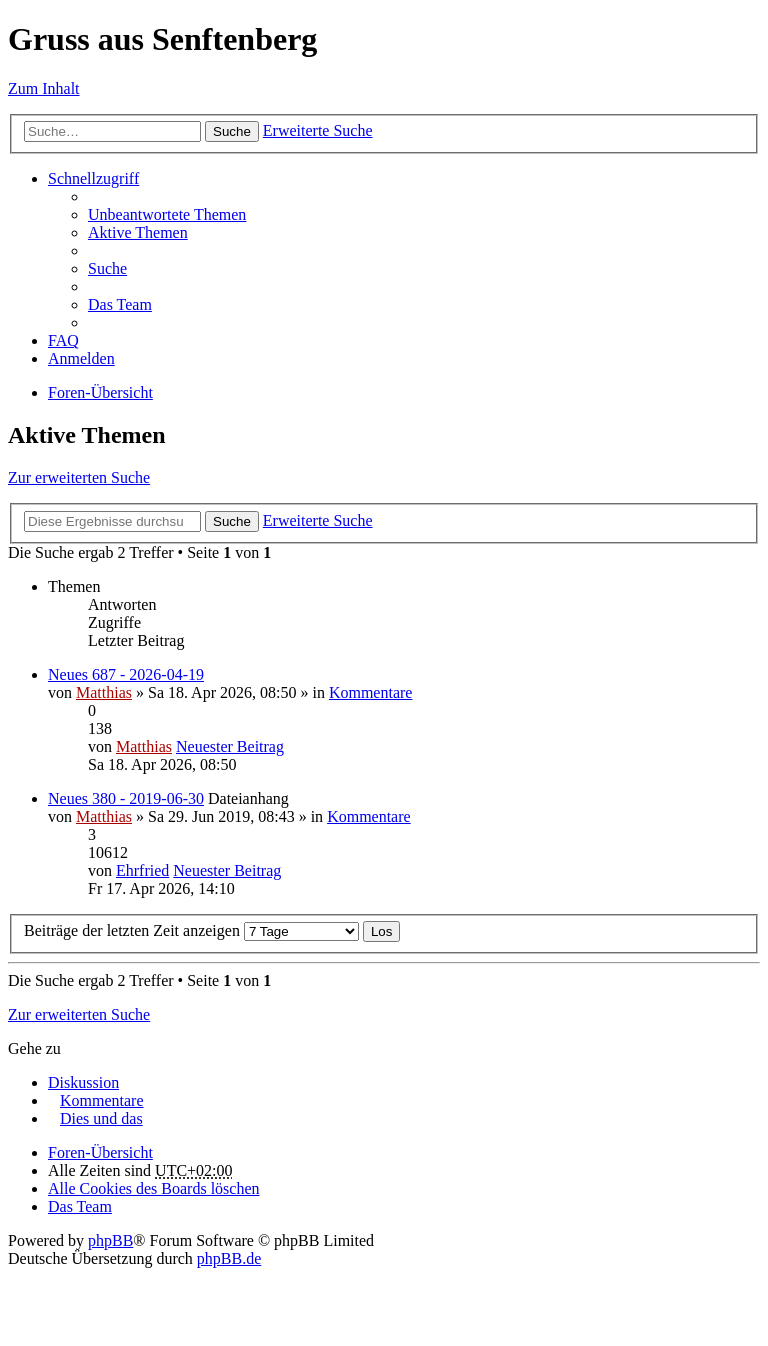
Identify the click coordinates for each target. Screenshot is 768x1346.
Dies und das (101, 1118)
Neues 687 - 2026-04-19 (126, 674)
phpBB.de (229, 1258)
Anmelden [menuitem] (81, 358)
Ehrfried (142, 870)
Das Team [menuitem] (120, 304)
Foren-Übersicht (100, 392)
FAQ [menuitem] (63, 340)
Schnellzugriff (93, 178)
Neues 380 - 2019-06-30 (126, 798)
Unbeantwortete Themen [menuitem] (167, 214)
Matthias (104, 692)
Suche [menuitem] (107, 268)
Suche (232, 131)
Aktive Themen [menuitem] (138, 232)
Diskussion (83, 1082)
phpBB (110, 1240)
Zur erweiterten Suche (79, 477)
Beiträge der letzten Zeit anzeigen (191, 930)
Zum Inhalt (44, 88)
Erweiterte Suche (318, 130)
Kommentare (371, 692)
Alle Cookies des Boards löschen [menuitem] (154, 1188)
